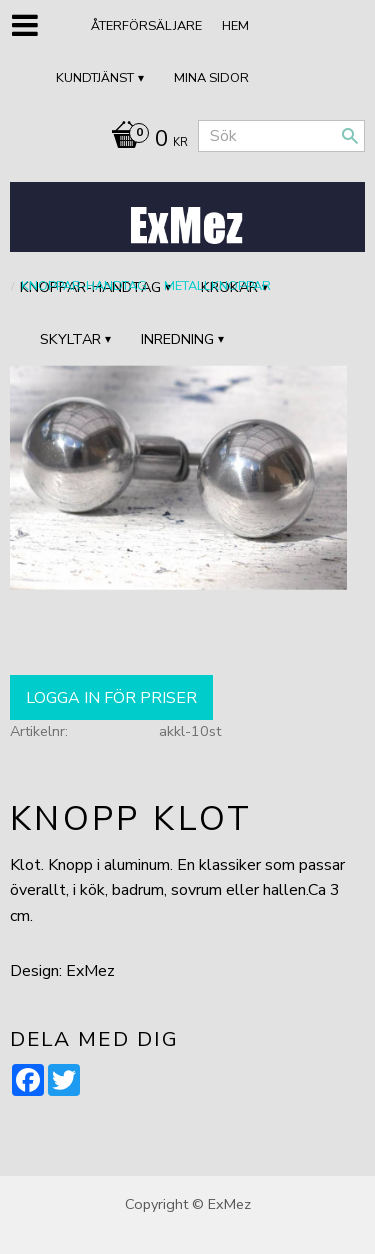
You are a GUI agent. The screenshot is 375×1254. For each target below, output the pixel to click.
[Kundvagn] (144, 141)
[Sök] (350, 136)
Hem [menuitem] (235, 26)
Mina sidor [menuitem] (211, 78)
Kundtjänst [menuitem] (95, 78)
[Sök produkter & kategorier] (281, 136)
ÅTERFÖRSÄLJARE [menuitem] (146, 26)
